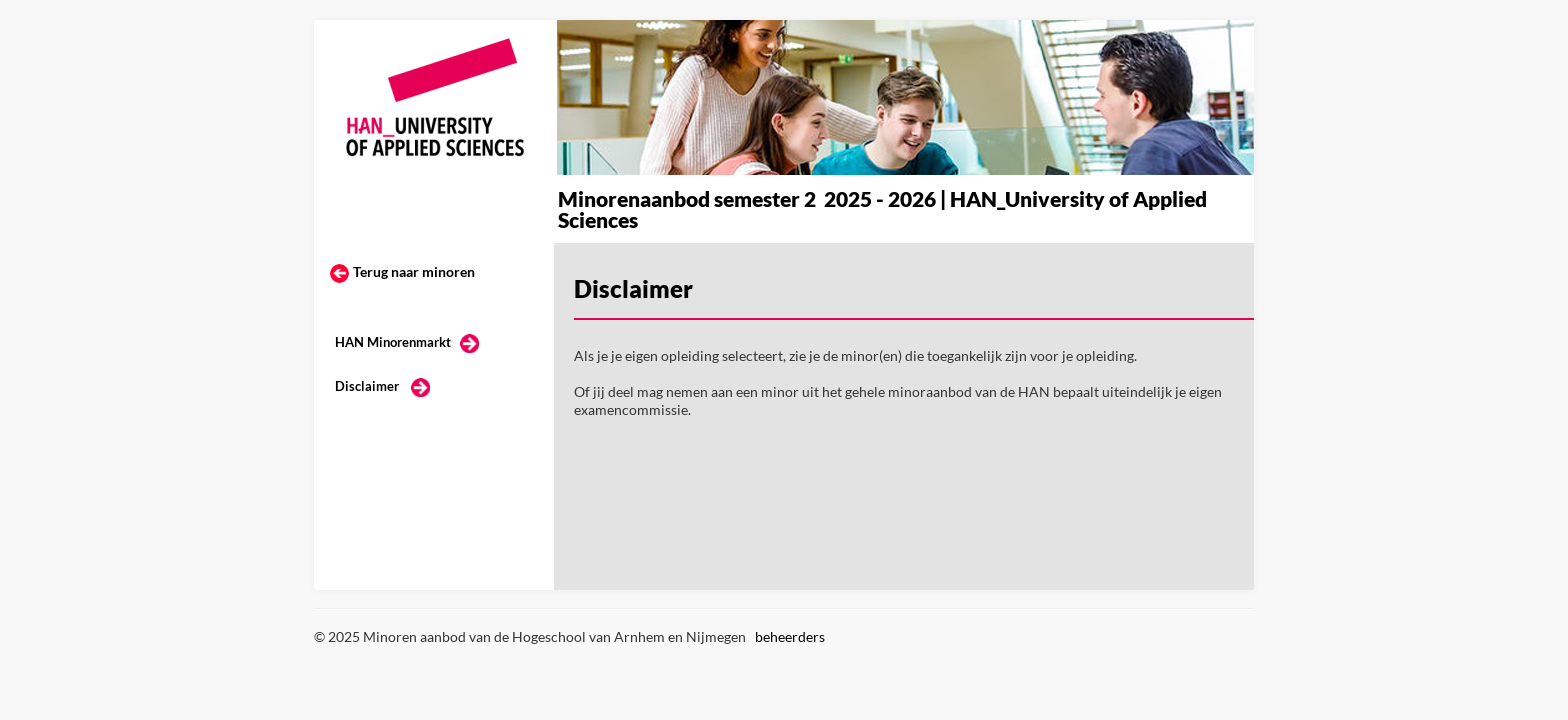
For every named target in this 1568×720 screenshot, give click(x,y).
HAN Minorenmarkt (393, 342)
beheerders (790, 636)
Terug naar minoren (414, 271)
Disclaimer (367, 386)
